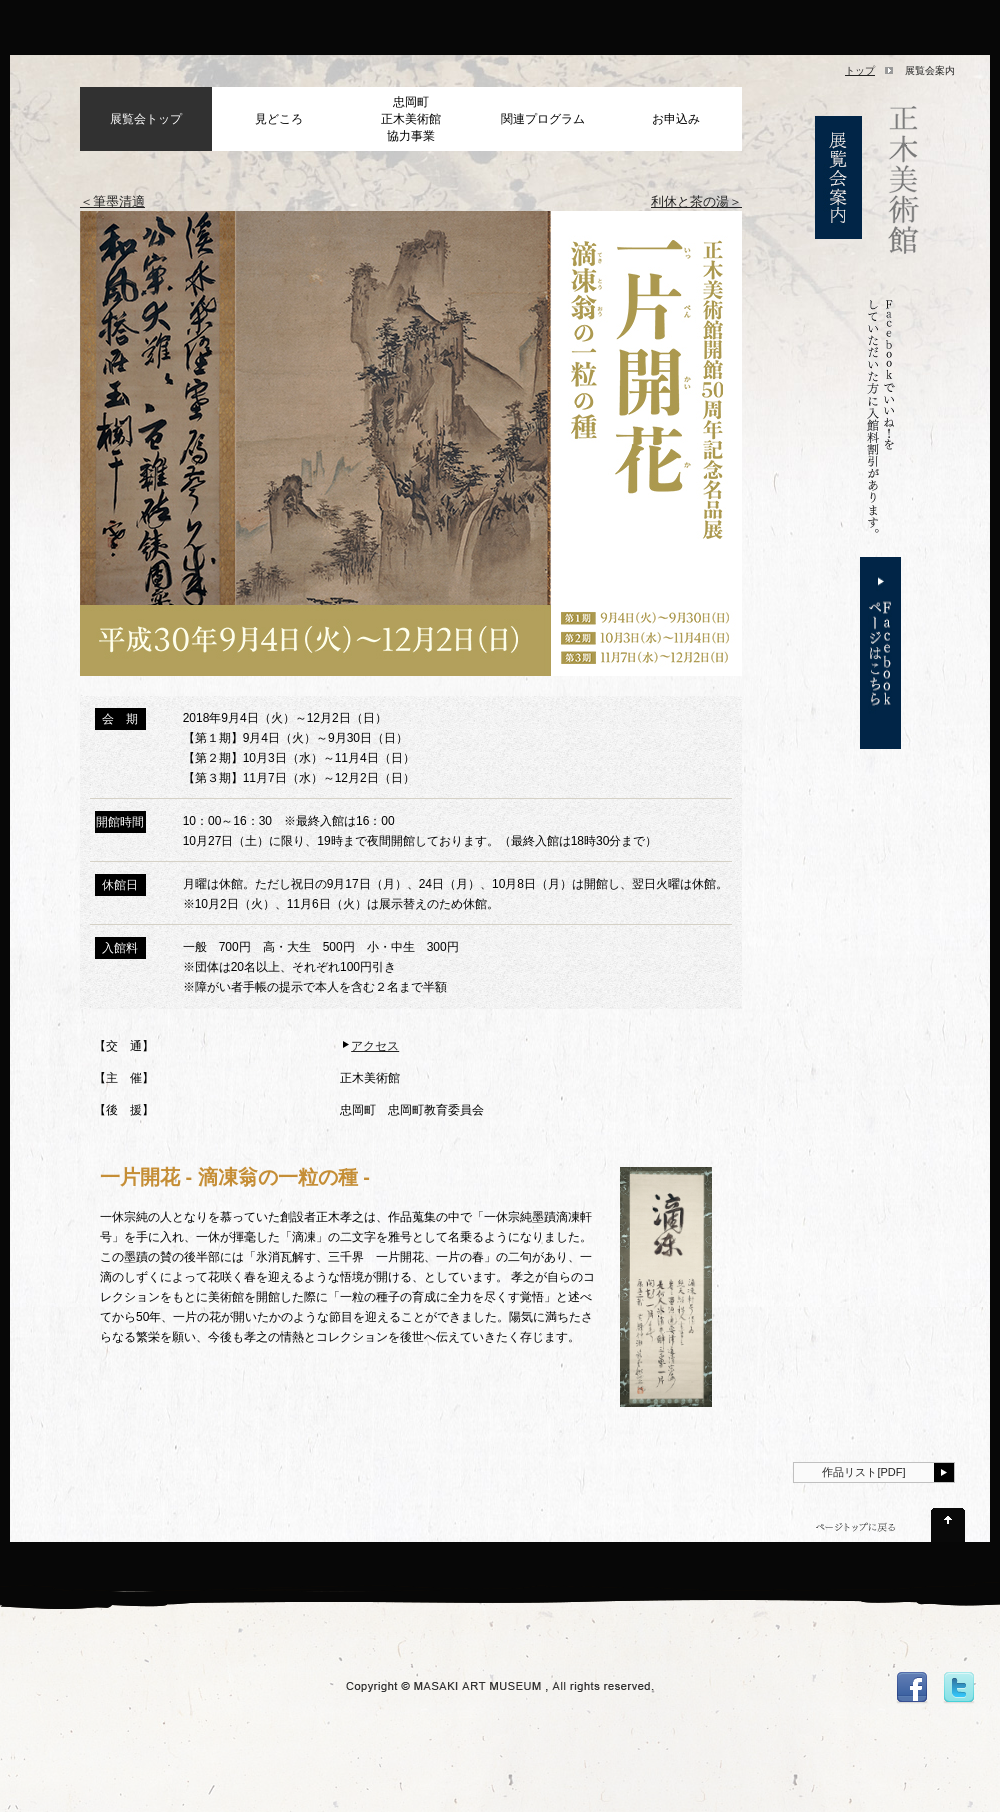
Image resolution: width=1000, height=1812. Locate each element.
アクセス (375, 1046)
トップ (860, 70)
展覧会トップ (146, 119)
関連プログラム (543, 119)
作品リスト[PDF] (863, 1472)
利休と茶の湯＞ (696, 201)
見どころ (279, 119)
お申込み (676, 119)
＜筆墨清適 (112, 201)
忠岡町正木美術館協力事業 (411, 119)
